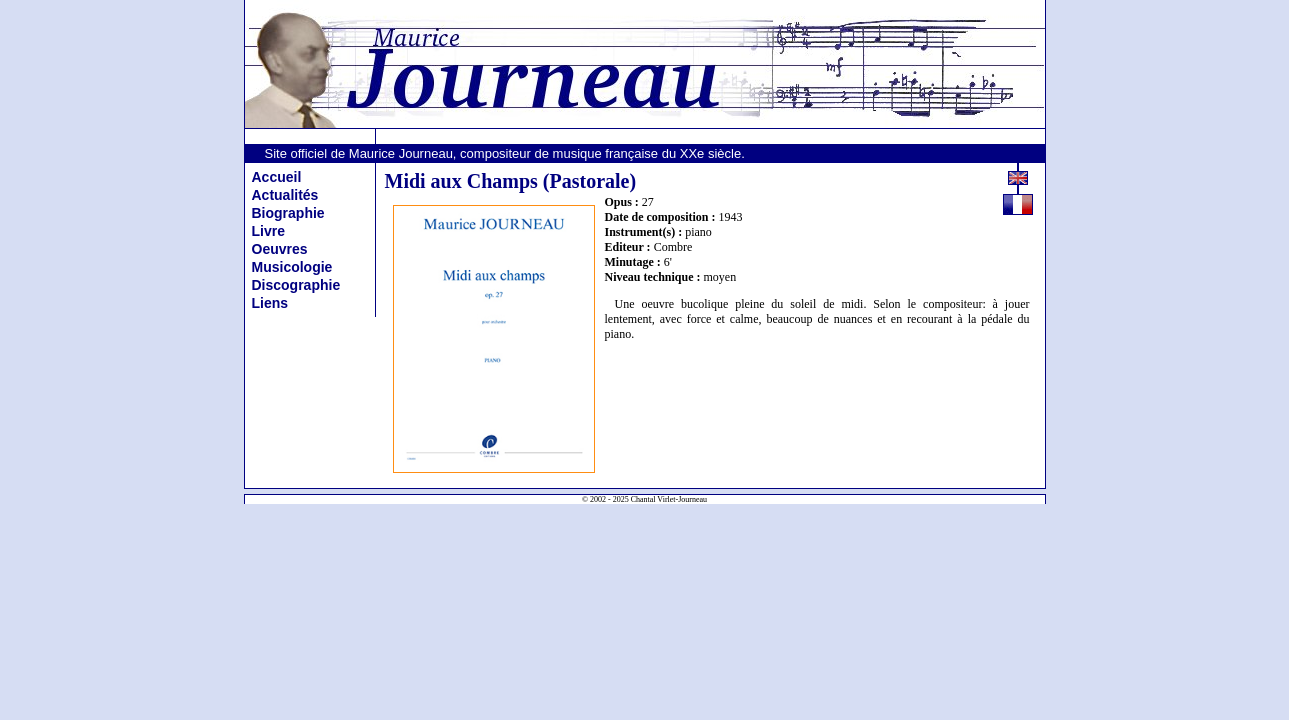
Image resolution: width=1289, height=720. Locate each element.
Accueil (277, 177)
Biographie (288, 213)
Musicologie (292, 267)
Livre (268, 231)
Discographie (296, 285)
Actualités (285, 195)
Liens (270, 303)
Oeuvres (280, 249)
